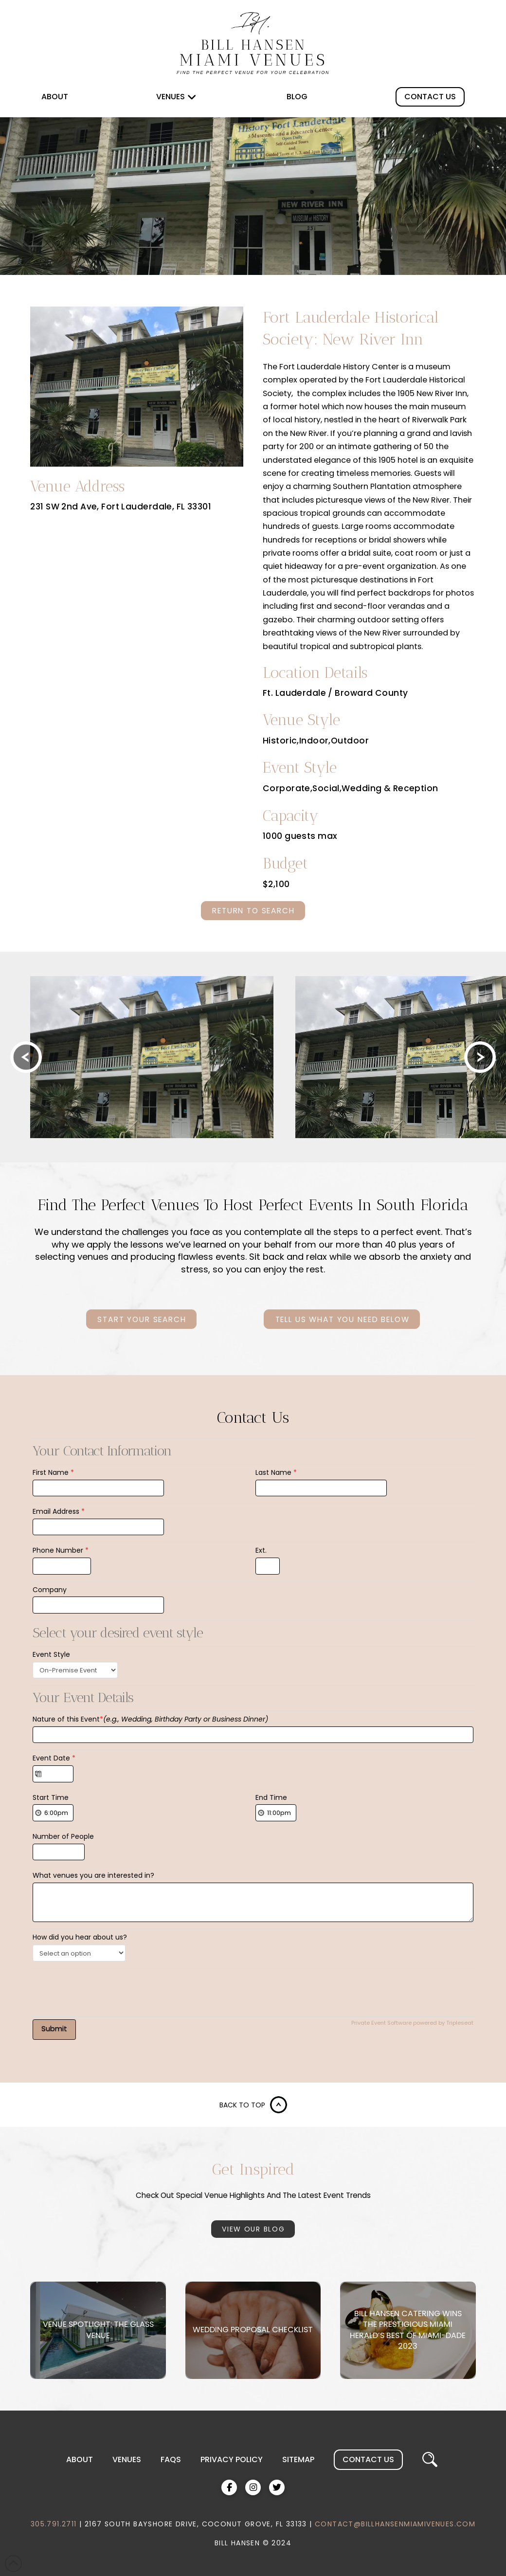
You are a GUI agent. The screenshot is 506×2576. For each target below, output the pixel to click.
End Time (271, 1797)
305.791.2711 (54, 2524)
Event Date (54, 1758)
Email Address (59, 1511)
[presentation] (107, 1990)
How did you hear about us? (80, 1937)
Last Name (276, 1472)
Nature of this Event (150, 1719)
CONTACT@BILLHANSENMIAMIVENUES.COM (395, 2524)
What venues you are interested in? (93, 1875)
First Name (53, 1472)
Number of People (63, 1836)
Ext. (261, 1550)
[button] (430, 2459)
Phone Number (61, 1550)
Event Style (51, 1654)
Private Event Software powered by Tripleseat (412, 2023)
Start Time (51, 1797)
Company (50, 1590)
